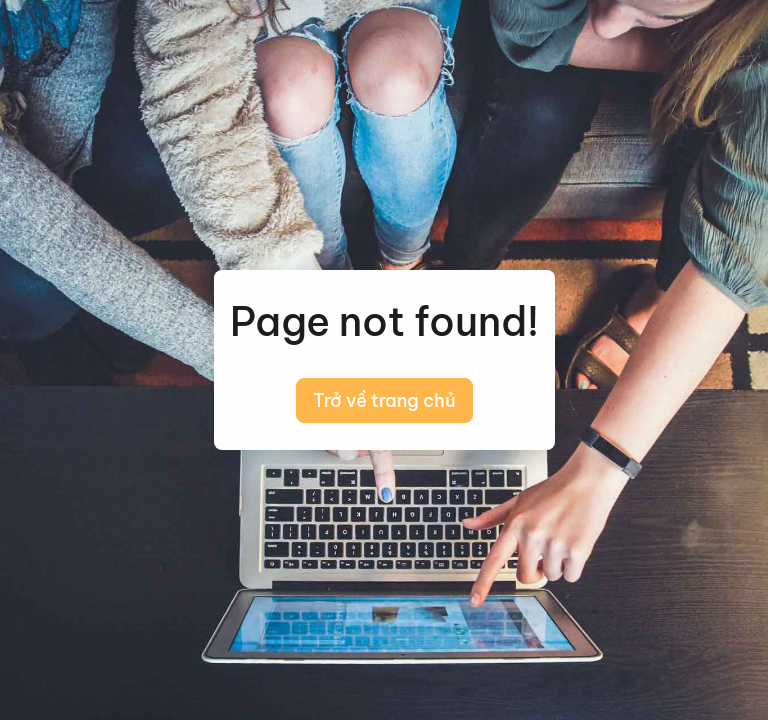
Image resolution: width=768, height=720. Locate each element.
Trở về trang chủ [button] (384, 400)
